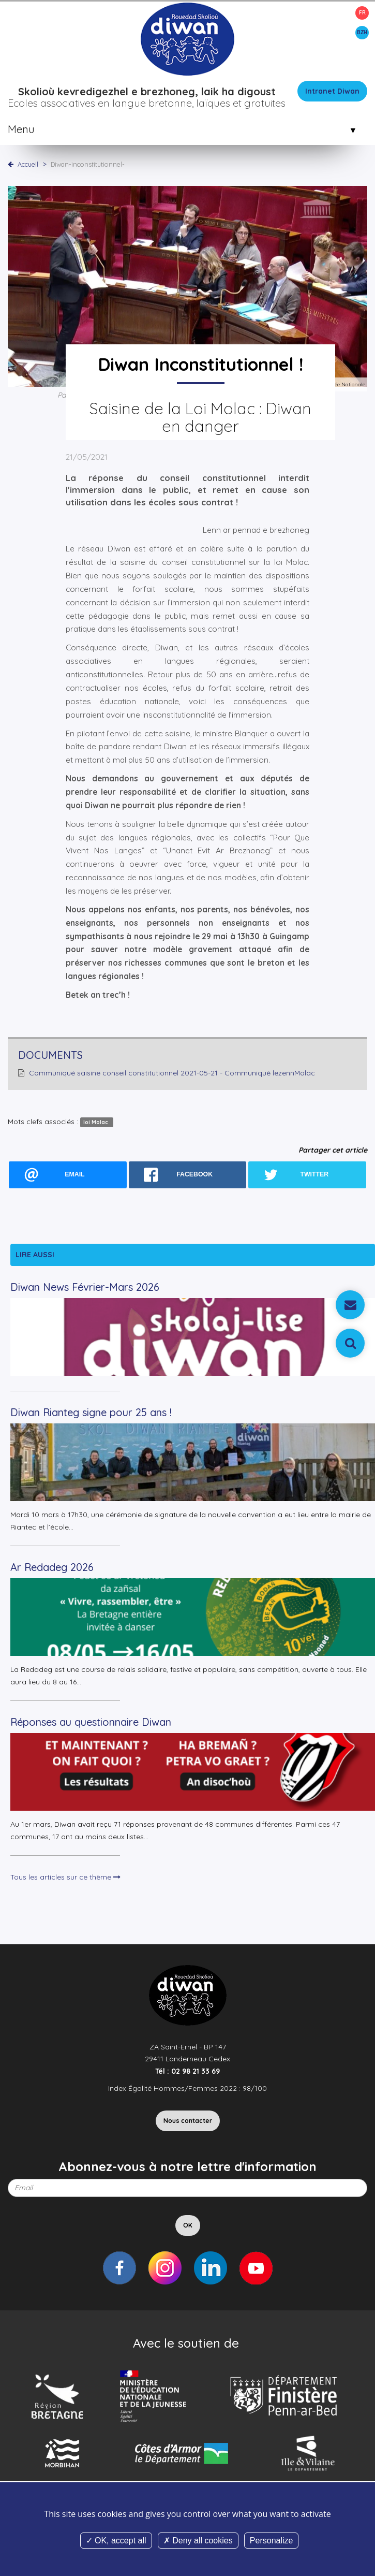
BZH (362, 32)
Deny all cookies (198, 2540)
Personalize (271, 2540)
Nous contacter (187, 2120)
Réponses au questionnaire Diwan (90, 1721)
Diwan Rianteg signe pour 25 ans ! (91, 1412)
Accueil (28, 164)
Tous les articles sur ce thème (65, 1877)
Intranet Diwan (332, 91)
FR (362, 12)
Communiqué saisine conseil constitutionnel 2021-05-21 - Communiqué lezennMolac (172, 1073)
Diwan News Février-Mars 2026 (84, 1286)
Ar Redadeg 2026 (52, 1567)
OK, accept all (116, 2540)
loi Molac (96, 1122)
